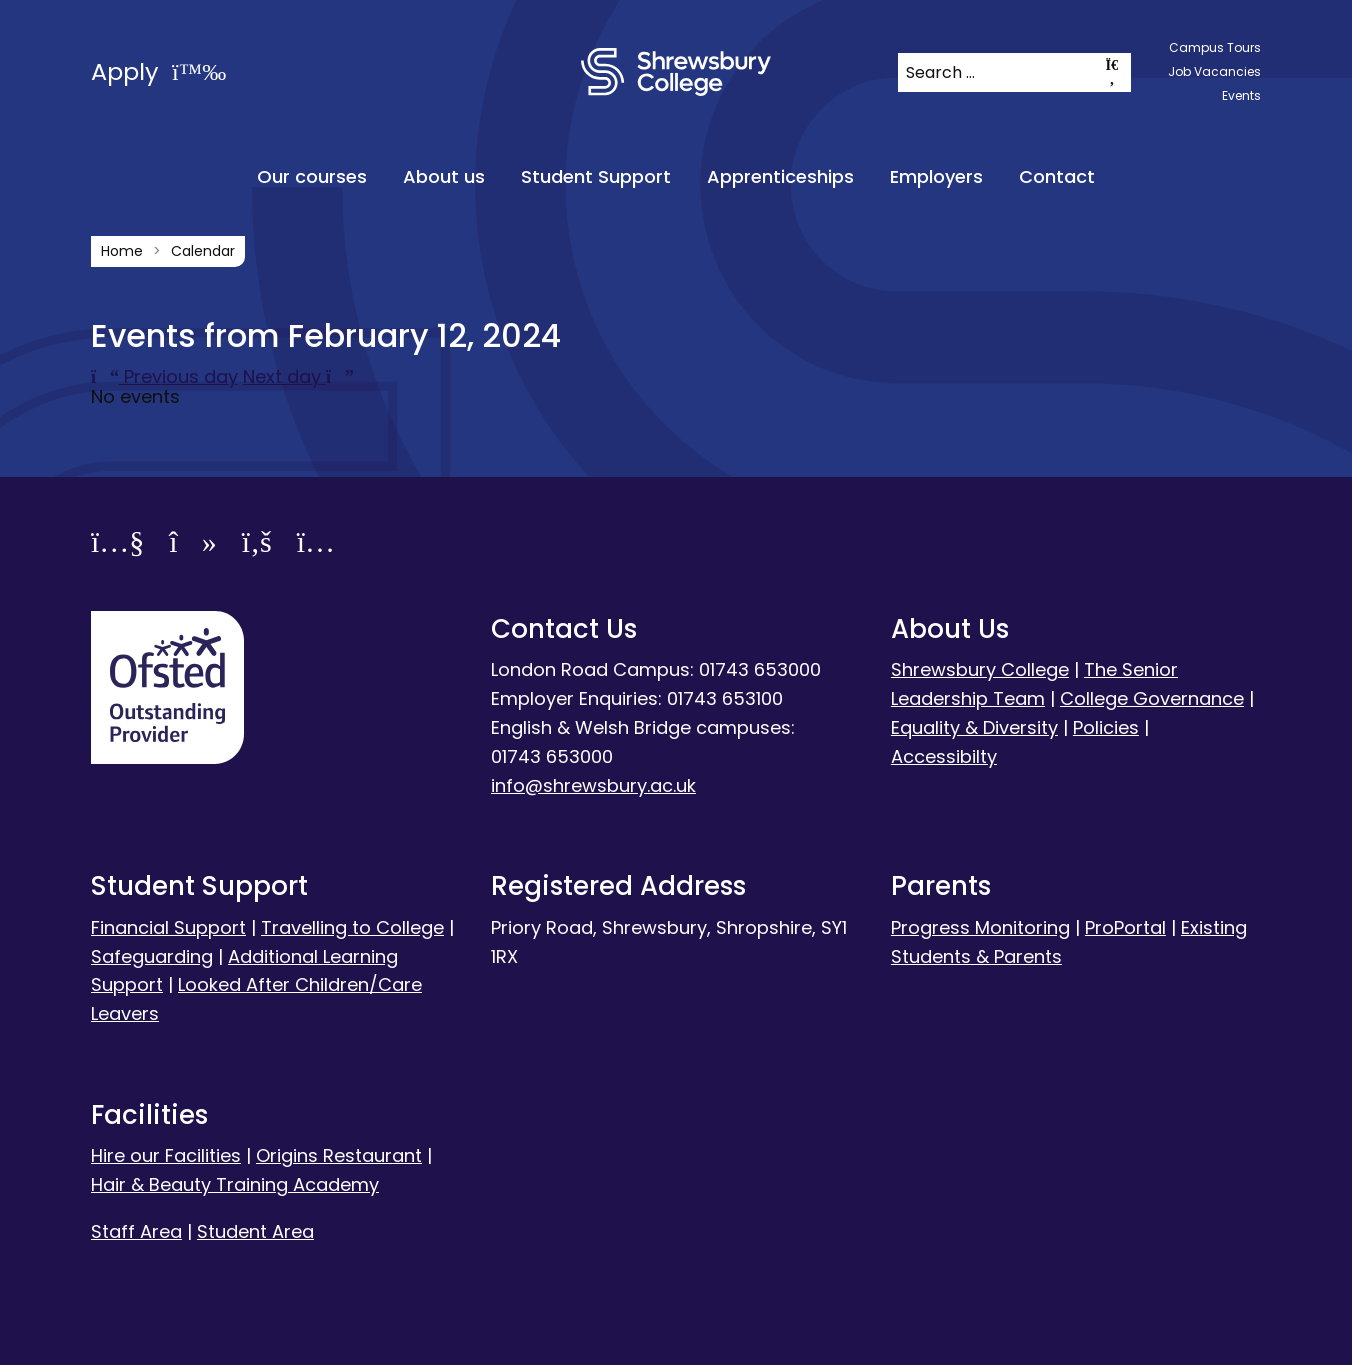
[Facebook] (257, 545)
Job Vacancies (1214, 71)
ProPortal (1125, 927)
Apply (158, 71)
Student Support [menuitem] (596, 176)
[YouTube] (117, 545)
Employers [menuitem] (936, 176)
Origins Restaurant (339, 1155)
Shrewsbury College (980, 669)
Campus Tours (1215, 47)
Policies (1106, 727)
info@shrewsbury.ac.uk (593, 785)
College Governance (1152, 698)
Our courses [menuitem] (312, 176)
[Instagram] (316, 545)
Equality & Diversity (974, 727)
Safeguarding (152, 956)
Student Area (255, 1231)
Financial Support (168, 927)
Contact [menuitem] (1057, 176)
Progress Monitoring (980, 927)
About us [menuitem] (444, 176)
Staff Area (136, 1231)
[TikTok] (192, 545)
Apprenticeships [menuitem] (780, 176)
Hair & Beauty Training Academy (235, 1184)
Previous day (164, 376)
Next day (298, 376)
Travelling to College (352, 927)
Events (1241, 95)
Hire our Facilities (166, 1155)
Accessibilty (944, 756)
